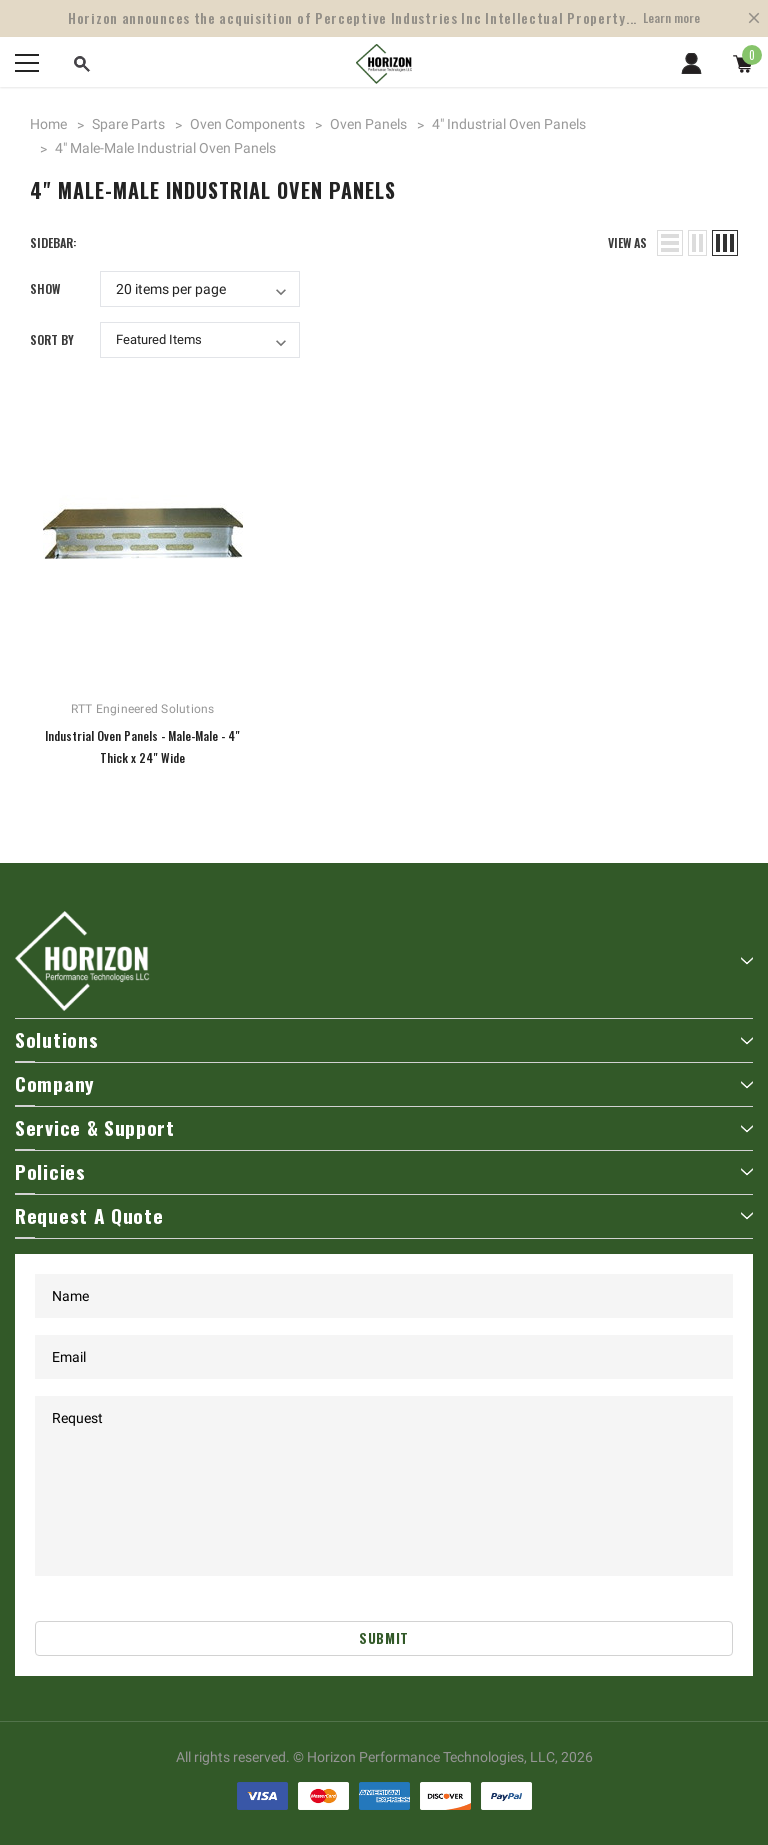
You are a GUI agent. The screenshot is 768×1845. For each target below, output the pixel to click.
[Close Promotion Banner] (754, 18)
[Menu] (27, 63)
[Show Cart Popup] (743, 63)
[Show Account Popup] (691, 63)
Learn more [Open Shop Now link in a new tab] (671, 17)
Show (45, 288)
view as (627, 242)
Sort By (52, 339)
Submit (384, 1638)
